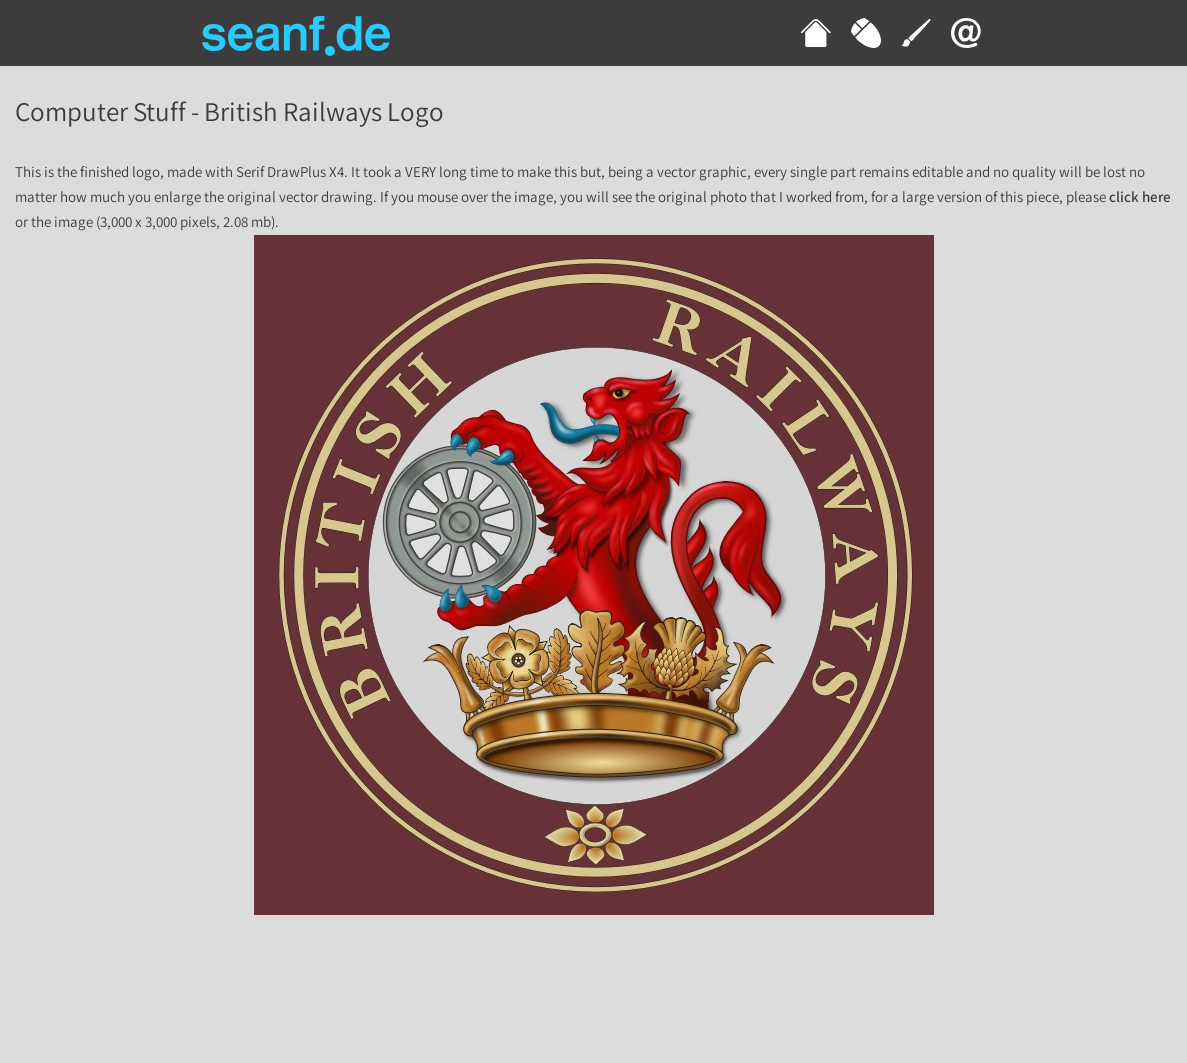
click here (1140, 197)
